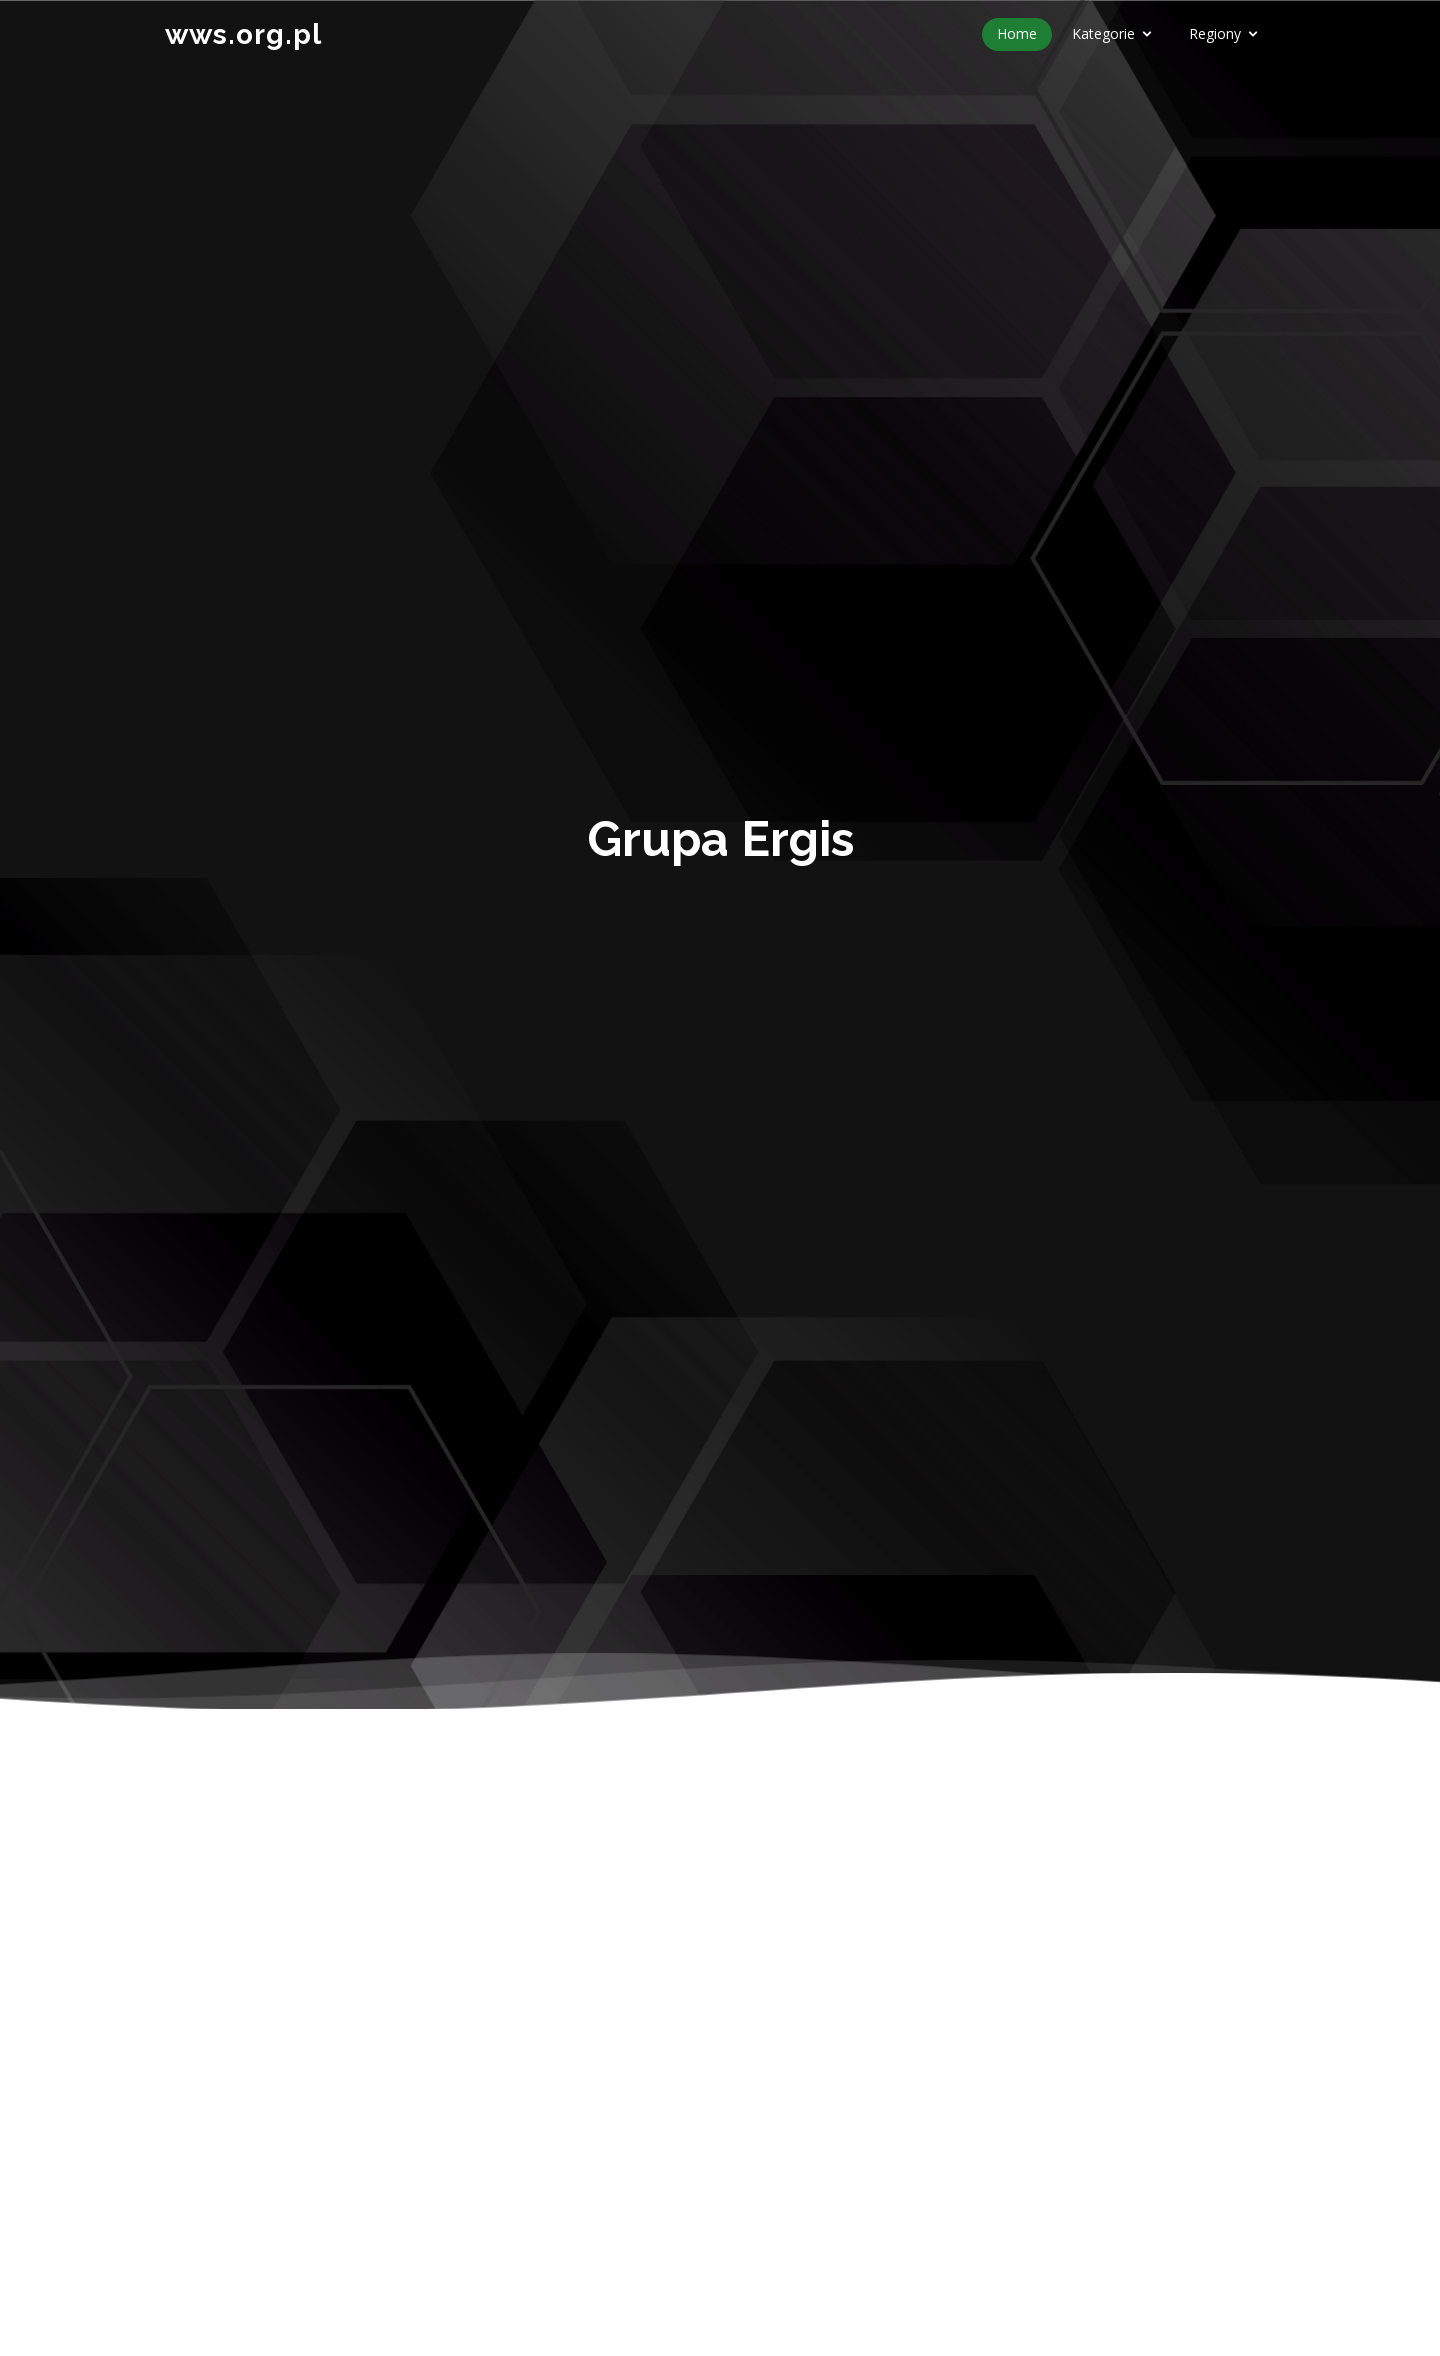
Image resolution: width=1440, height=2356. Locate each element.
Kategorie (1103, 33)
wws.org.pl (243, 34)
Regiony (1215, 33)
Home (1017, 33)
